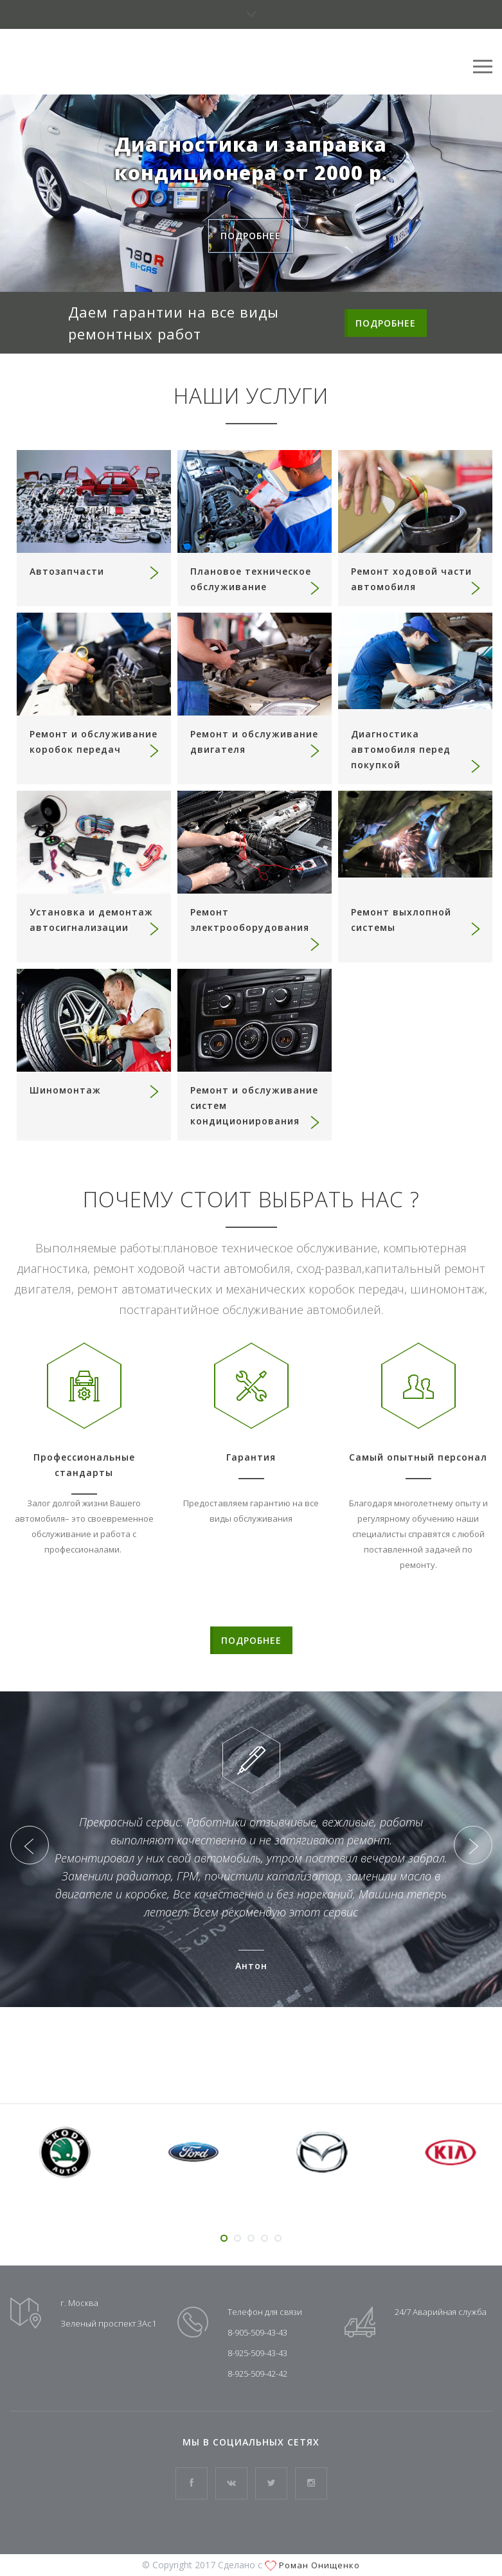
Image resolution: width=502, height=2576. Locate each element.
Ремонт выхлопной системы (417, 920)
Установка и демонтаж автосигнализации (95, 920)
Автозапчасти (95, 571)
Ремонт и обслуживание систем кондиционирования (256, 1106)
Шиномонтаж (95, 1090)
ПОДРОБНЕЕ (385, 323)
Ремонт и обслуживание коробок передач (95, 742)
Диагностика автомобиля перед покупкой (417, 750)
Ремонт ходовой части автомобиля (417, 580)
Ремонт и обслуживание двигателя (256, 742)
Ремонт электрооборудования (256, 928)
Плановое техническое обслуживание (256, 580)
